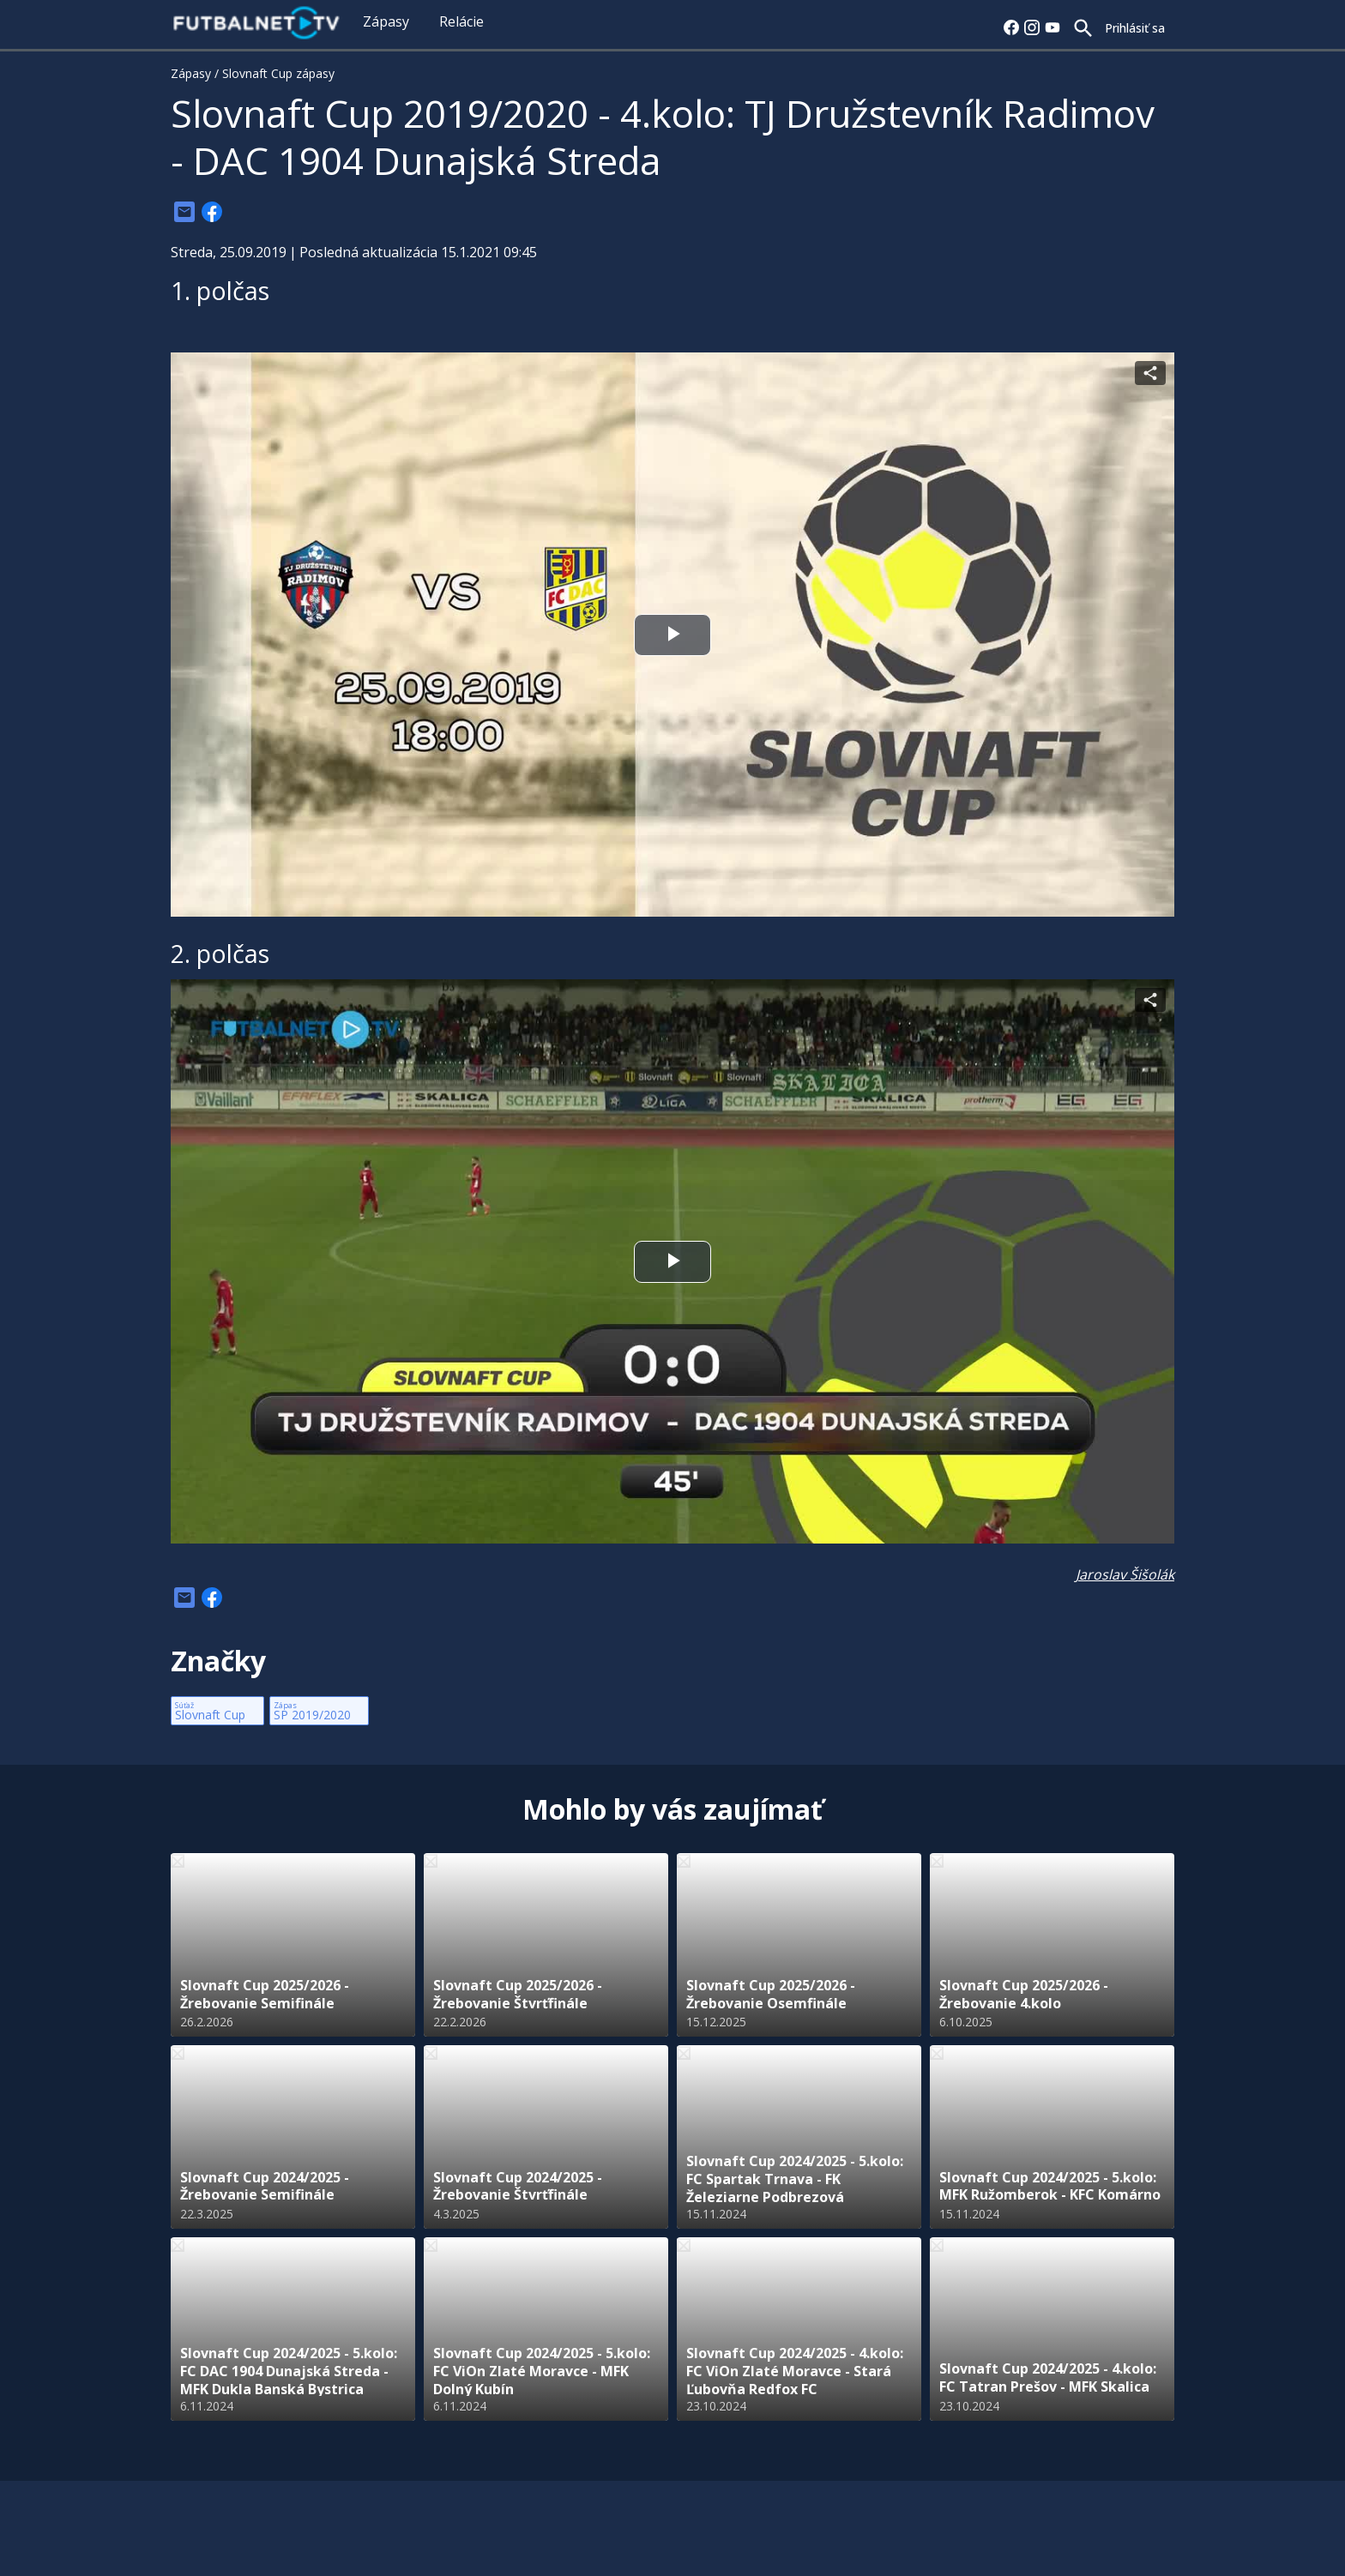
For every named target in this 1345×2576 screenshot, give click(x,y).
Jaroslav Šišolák (1125, 1574)
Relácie (461, 21)
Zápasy (386, 21)
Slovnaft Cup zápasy (278, 73)
